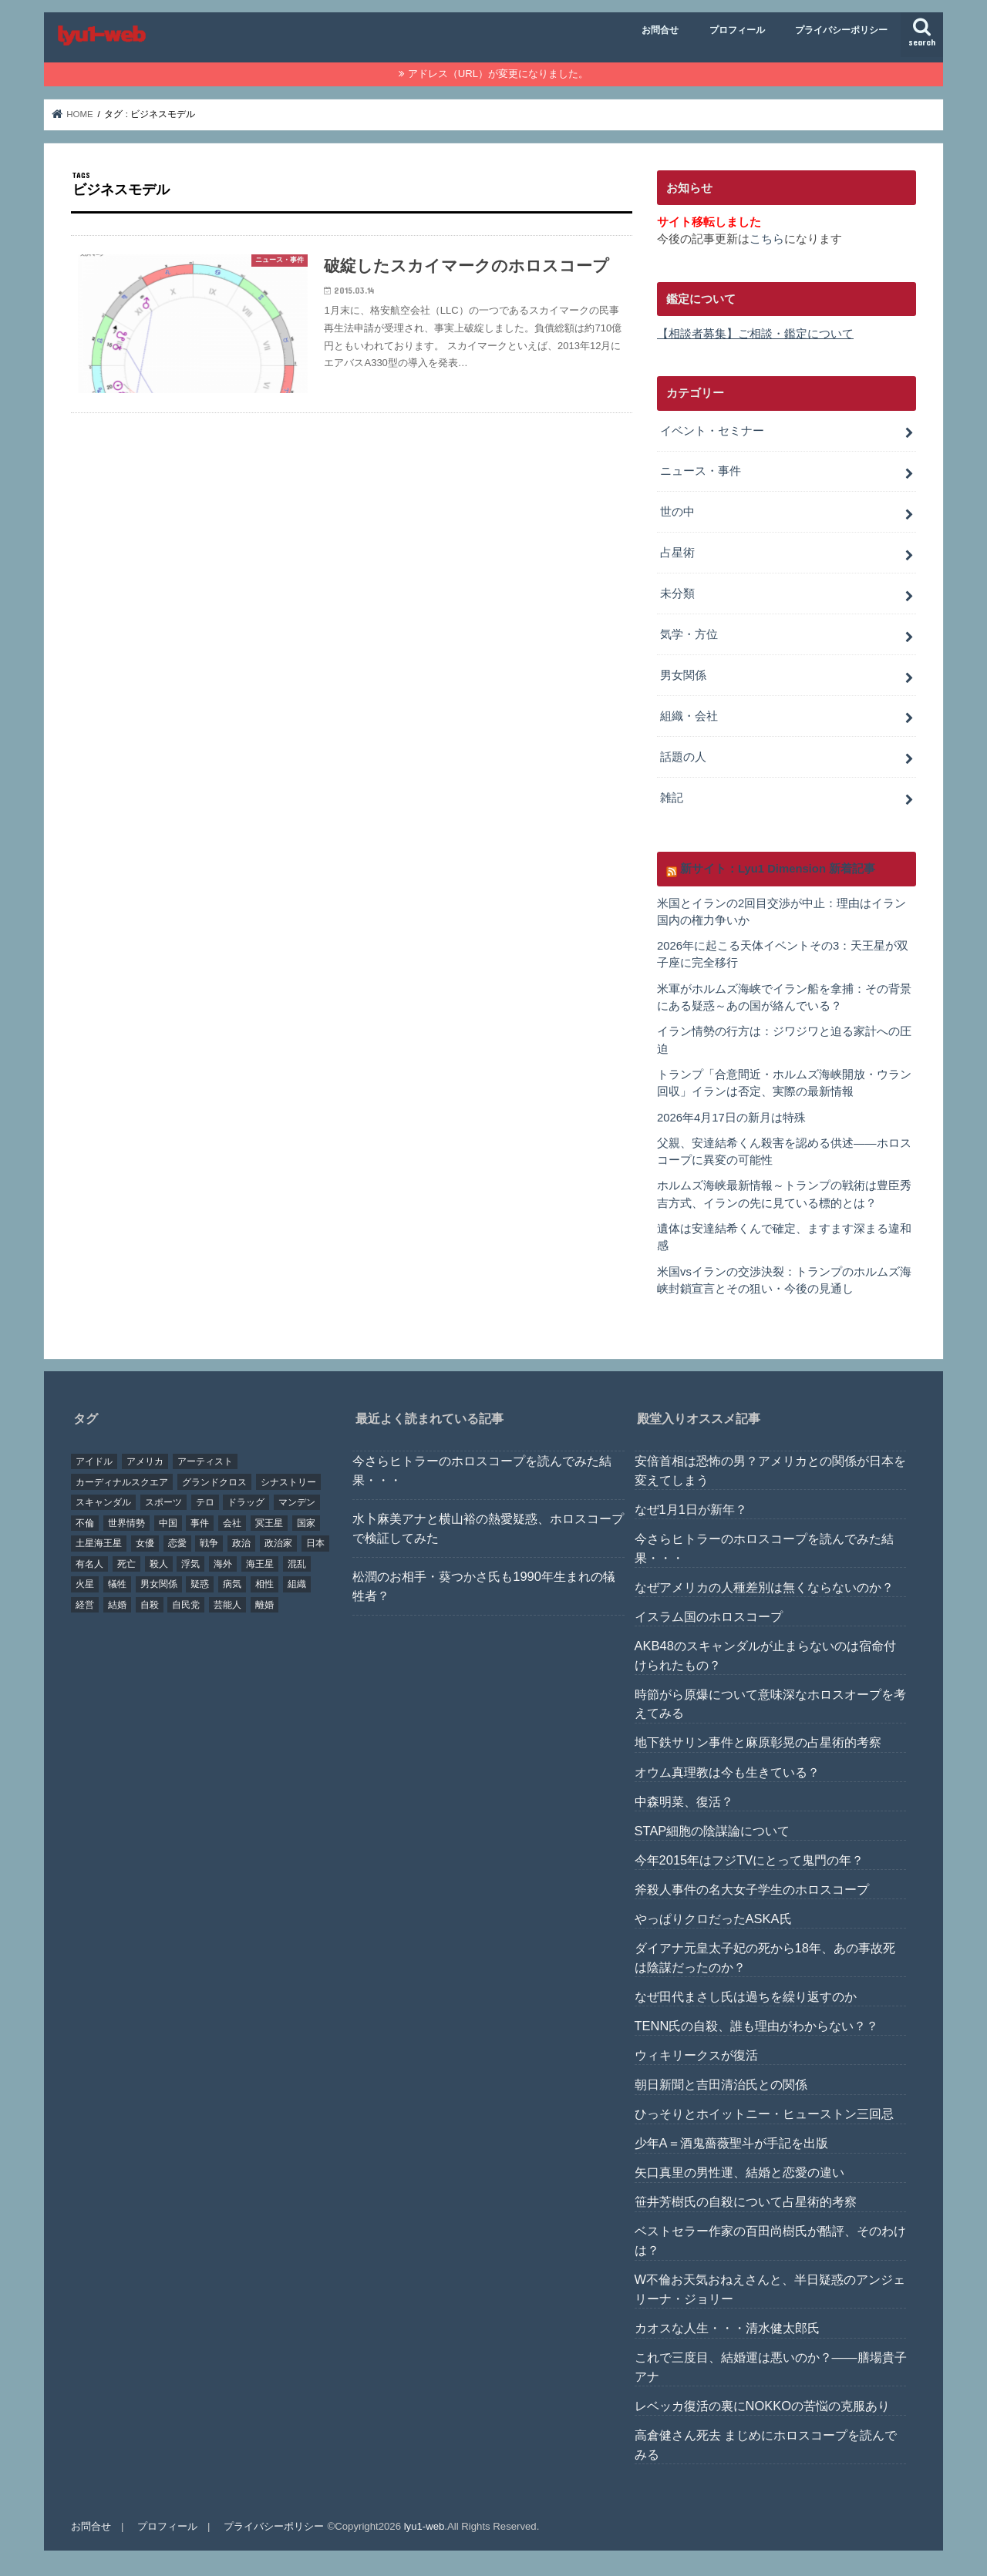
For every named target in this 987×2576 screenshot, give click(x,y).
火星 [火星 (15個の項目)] (85, 1584)
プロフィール (737, 30)
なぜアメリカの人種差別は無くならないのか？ (764, 1587)
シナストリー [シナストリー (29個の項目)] (288, 1482)
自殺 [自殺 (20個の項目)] (149, 1604)
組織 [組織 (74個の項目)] (297, 1584)
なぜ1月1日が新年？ (691, 1509)
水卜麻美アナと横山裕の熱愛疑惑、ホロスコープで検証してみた (488, 1528)
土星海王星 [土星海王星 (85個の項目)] (99, 1543)
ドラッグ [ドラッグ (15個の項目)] (245, 1502)
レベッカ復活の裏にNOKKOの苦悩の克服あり (762, 2406)
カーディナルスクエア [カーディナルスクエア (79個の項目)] (122, 1482)
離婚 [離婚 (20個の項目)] (264, 1604)
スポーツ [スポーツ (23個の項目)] (163, 1502)
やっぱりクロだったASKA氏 (713, 1918)
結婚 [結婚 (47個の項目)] (117, 1604)
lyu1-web (424, 2526)
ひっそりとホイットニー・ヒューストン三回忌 (764, 2113)
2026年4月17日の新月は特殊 (731, 1117)
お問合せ (660, 30)
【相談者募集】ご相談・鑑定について (755, 334)
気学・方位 (689, 634)
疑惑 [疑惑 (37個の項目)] (199, 1584)
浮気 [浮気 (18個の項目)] (190, 1564)
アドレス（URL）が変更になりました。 (498, 73)
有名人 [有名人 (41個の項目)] (89, 1564)
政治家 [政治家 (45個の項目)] (278, 1543)
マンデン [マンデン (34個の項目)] (296, 1502)
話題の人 (683, 757)
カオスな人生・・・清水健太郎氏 (727, 2328)
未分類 (677, 593)
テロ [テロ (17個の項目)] (205, 1502)
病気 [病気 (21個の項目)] (232, 1584)
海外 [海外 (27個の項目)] (223, 1564)
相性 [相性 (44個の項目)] (264, 1584)
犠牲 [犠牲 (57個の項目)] (117, 1584)
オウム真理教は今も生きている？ (727, 1772)
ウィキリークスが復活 (696, 2055)
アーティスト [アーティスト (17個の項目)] (205, 1461)
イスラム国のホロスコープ (709, 1616)
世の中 (677, 512)
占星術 (677, 552)
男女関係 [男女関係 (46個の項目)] (158, 1584)
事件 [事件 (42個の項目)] (199, 1523)
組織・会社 (689, 716)
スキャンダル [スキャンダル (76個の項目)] (103, 1502)
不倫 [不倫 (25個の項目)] (85, 1523)
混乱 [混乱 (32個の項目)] (297, 1564)
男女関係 (683, 675)
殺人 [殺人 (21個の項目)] (159, 1564)
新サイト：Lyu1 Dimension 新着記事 (777, 869)
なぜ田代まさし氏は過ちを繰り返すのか (746, 1996)
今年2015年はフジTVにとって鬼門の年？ (749, 1860)
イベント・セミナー (712, 431)
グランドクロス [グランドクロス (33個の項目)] (214, 1482)
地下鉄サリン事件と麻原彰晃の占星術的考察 (758, 1742)
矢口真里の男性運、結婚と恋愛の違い (739, 2172)
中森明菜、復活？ (684, 1801)
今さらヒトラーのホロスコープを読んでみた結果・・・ (481, 1470)
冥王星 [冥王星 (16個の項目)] (269, 1523)
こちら (767, 239)
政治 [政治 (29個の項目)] (241, 1543)
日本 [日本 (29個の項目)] (315, 1543)
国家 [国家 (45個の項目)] (306, 1523)
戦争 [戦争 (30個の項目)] (209, 1543)
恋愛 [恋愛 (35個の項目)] (177, 1543)
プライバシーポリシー (841, 30)
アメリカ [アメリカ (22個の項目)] (144, 1461)
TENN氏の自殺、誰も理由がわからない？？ (757, 2026)
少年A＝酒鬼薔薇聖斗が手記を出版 (731, 2143)
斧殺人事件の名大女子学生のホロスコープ (752, 1889)
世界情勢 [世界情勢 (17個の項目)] (126, 1523)
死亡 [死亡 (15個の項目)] (126, 1564)
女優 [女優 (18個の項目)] (145, 1543)
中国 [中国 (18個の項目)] (168, 1523)
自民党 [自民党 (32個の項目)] (186, 1604)
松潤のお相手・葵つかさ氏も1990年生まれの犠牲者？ (483, 1585)
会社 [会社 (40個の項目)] (232, 1523)
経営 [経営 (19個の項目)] (85, 1604)
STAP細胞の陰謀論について (712, 1831)
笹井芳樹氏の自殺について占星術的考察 (746, 2201)
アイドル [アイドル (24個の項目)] (94, 1461)
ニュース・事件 (700, 471)
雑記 (671, 798)
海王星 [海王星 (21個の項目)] (260, 1564)
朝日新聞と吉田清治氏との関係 (721, 2084)
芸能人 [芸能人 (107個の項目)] (227, 1604)
